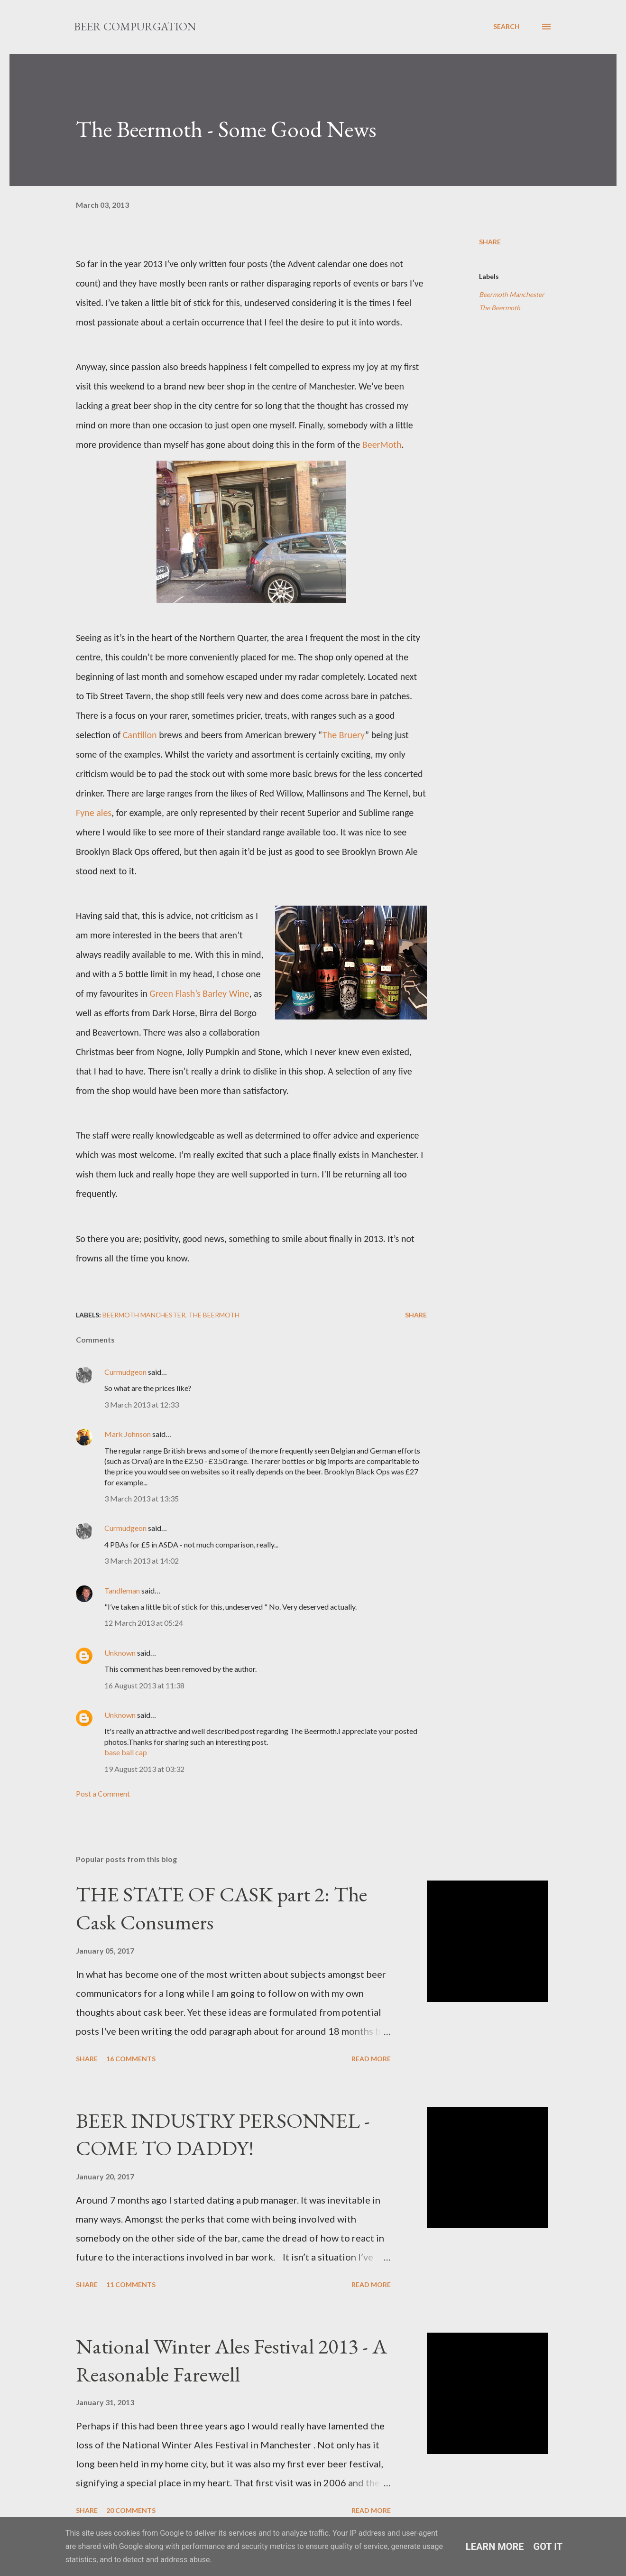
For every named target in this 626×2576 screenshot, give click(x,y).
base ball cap (125, 1752)
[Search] (506, 26)
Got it (548, 2546)
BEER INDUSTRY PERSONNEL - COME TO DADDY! (223, 2134)
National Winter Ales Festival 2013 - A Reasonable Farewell (231, 2360)
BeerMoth (382, 444)
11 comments (131, 2284)
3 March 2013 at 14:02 (141, 1560)
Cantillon (140, 735)
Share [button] (490, 242)
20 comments (131, 2510)
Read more (371, 2059)
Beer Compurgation (135, 26)
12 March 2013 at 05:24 (143, 1622)
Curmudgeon (125, 1371)
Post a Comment (103, 1793)
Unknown (120, 1652)
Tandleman (122, 1590)
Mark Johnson (127, 1433)
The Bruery (343, 735)
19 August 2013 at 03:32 (144, 1768)
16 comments (131, 2059)
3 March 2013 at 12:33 (141, 1404)
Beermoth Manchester (511, 294)
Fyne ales (93, 812)
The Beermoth (499, 308)
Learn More (495, 2546)
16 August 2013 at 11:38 (144, 1685)
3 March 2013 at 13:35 (141, 1498)
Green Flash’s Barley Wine (199, 993)
